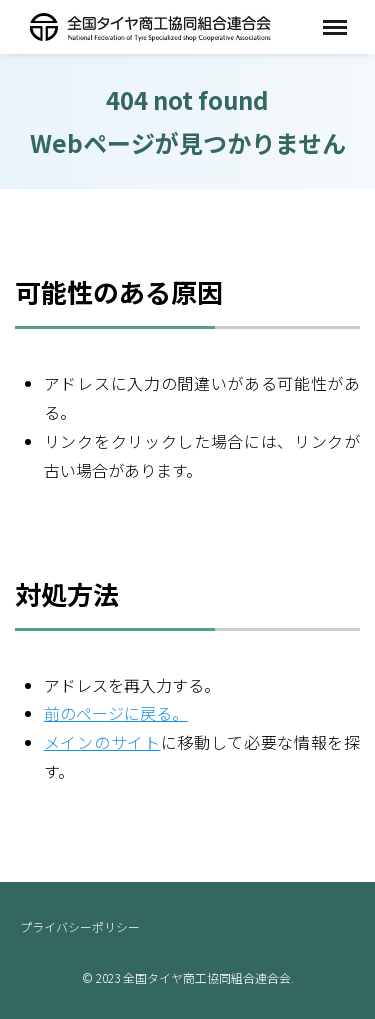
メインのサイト (102, 742)
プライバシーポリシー (80, 926)
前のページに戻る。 (116, 713)
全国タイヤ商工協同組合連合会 (150, 26)
